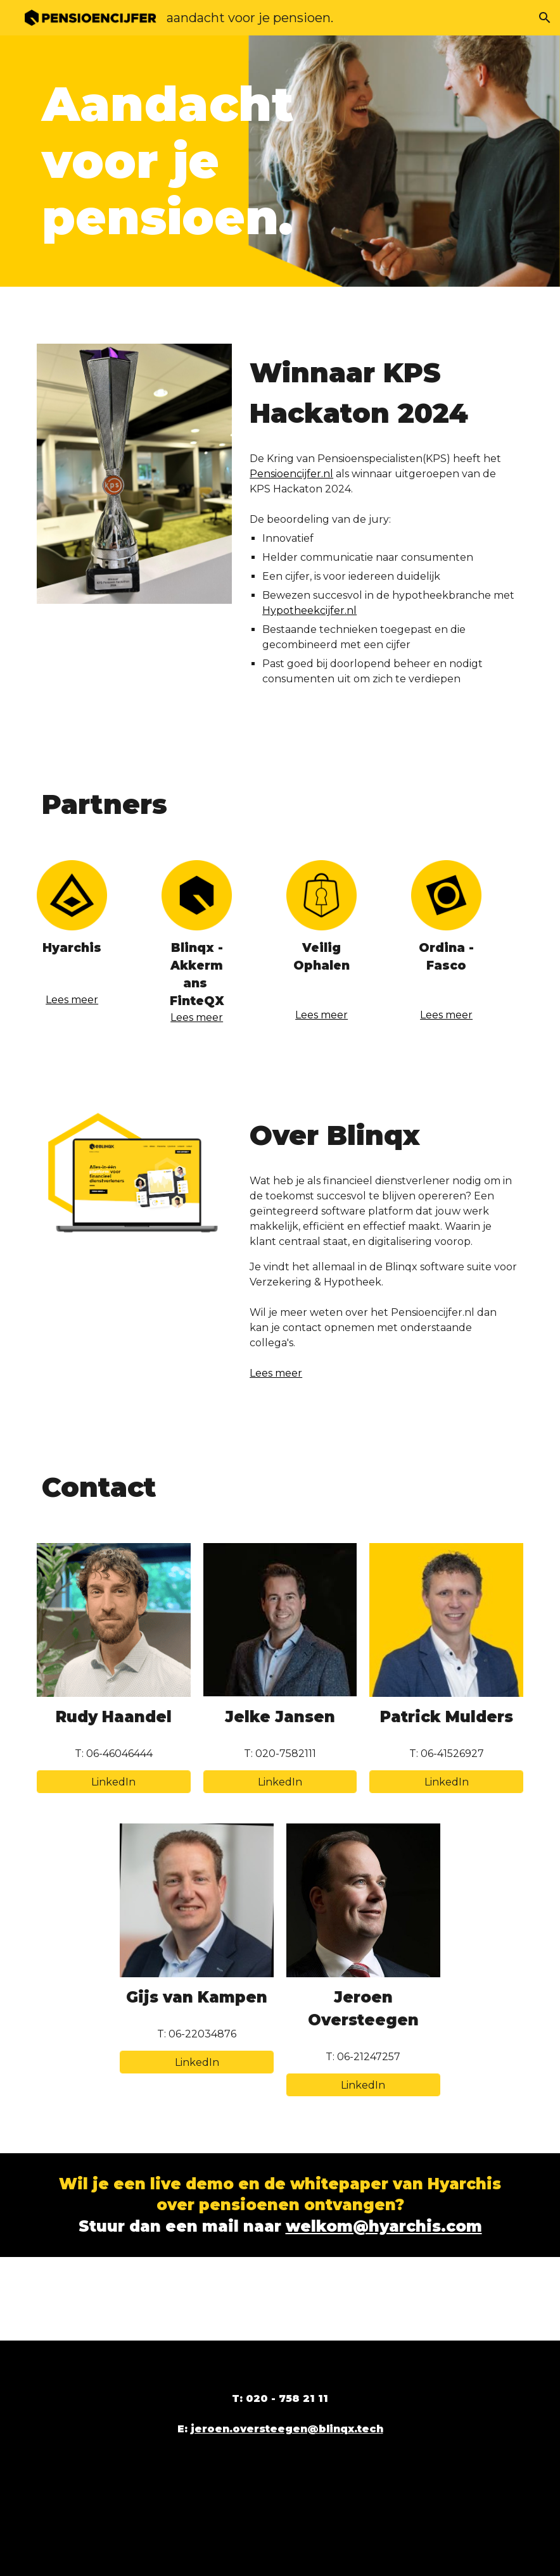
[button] (545, 18)
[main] (197, 161)
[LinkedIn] (113, 1782)
